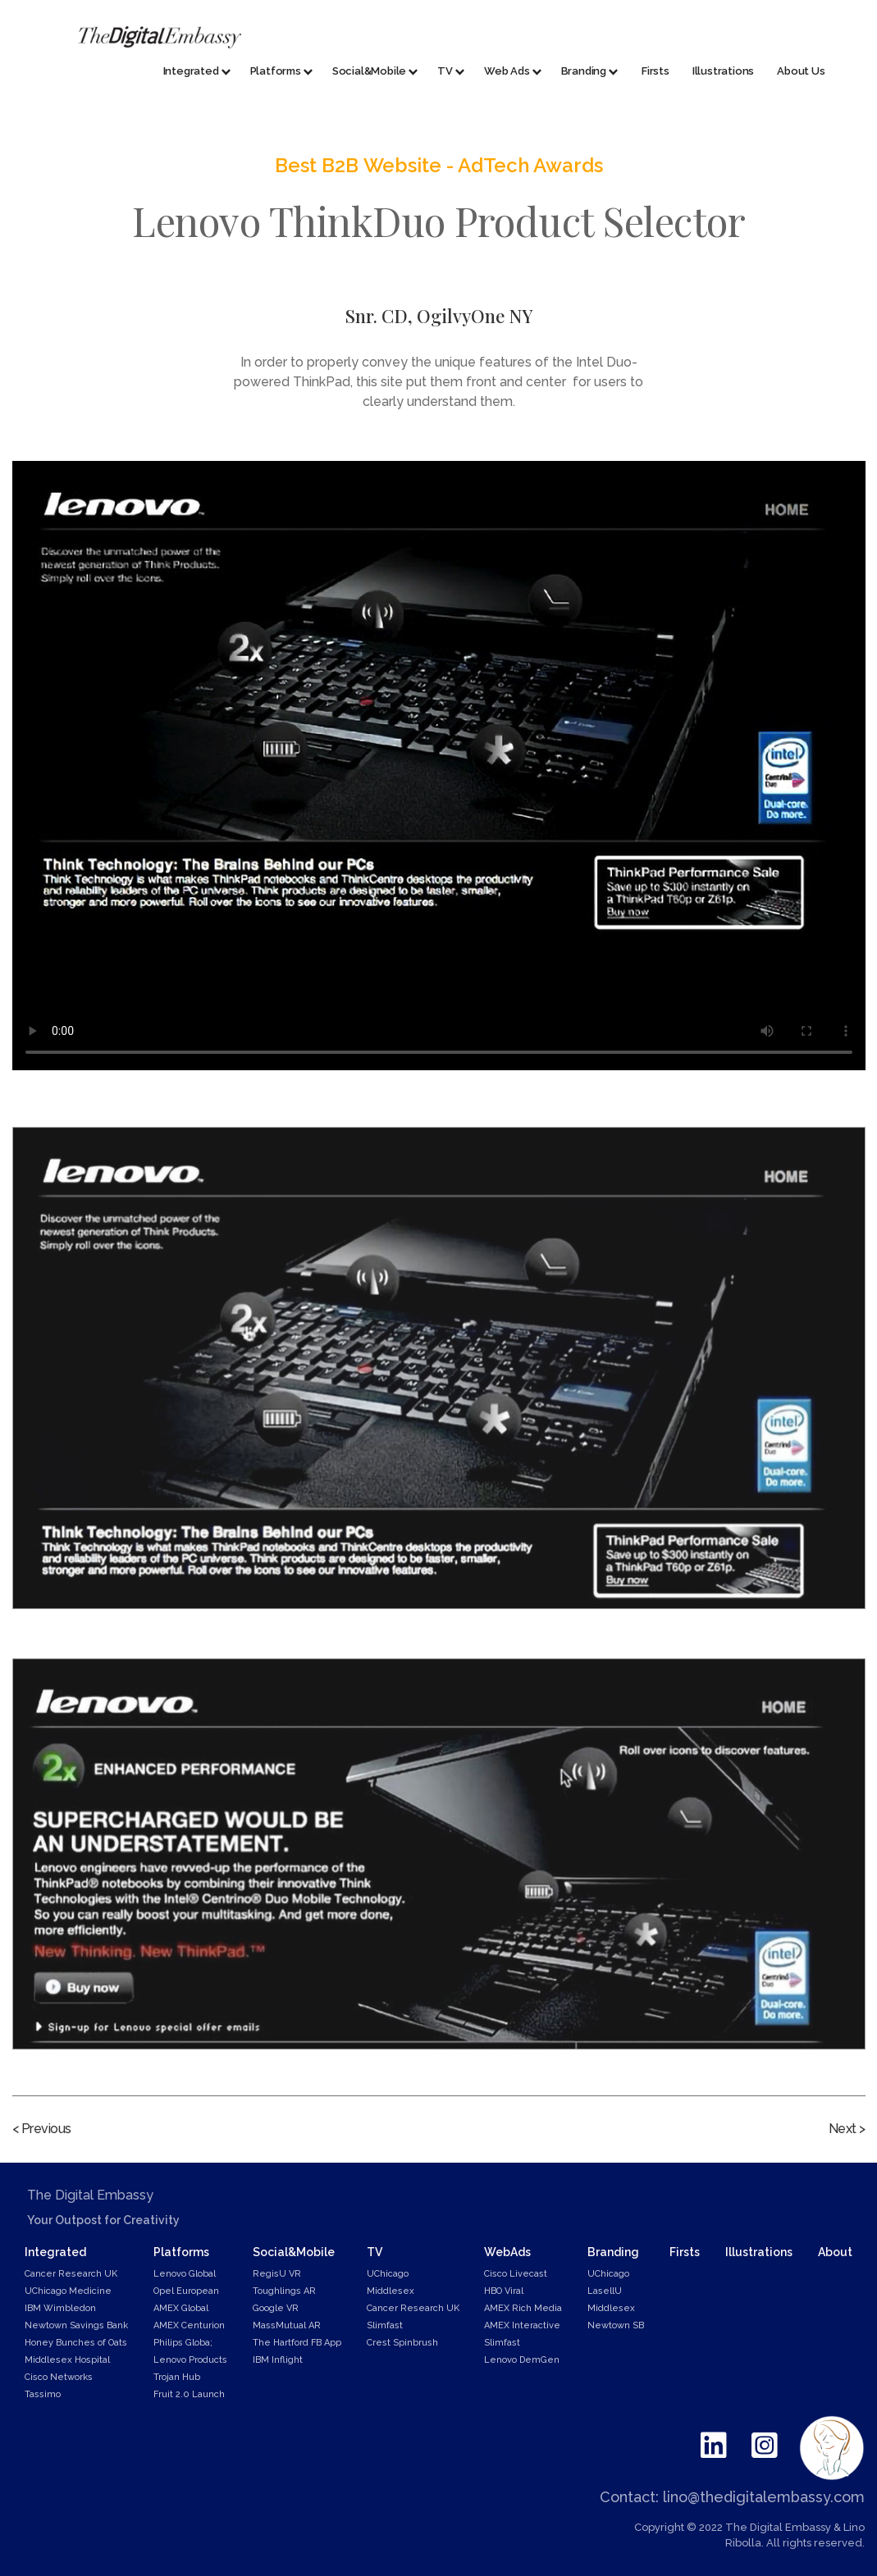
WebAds (507, 2252)
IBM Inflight (278, 2359)
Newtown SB (615, 2325)
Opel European (186, 2291)
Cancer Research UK (71, 2273)
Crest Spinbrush (402, 2342)
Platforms (181, 2252)
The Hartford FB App (297, 2342)
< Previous (41, 2128)
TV (374, 2252)
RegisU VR (277, 2273)
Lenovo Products (190, 2359)
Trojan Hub (176, 2377)
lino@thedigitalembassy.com (764, 2496)
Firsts (655, 71)
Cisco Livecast (515, 2273)
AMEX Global (180, 2308)
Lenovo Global (184, 2273)
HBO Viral (503, 2291)
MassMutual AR (287, 2325)
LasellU (604, 2291)
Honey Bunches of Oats (76, 2342)
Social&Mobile (294, 2252)
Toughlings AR (284, 2291)
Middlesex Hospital (67, 2359)
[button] (189, 71)
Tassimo (43, 2394)
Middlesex (390, 2291)
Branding (613, 2252)
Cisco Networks (59, 2377)
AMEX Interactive (522, 2325)
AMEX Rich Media (523, 2308)
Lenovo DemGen (522, 2359)
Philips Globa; (182, 2342)
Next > (847, 2128)
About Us (800, 71)
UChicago (388, 2273)
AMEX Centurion (189, 2325)
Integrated (55, 2252)
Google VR (276, 2308)
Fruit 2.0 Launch (189, 2394)
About (835, 2252)
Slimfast (385, 2325)
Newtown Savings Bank (76, 2325)
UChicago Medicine (68, 2291)
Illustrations (723, 71)
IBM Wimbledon (60, 2308)
